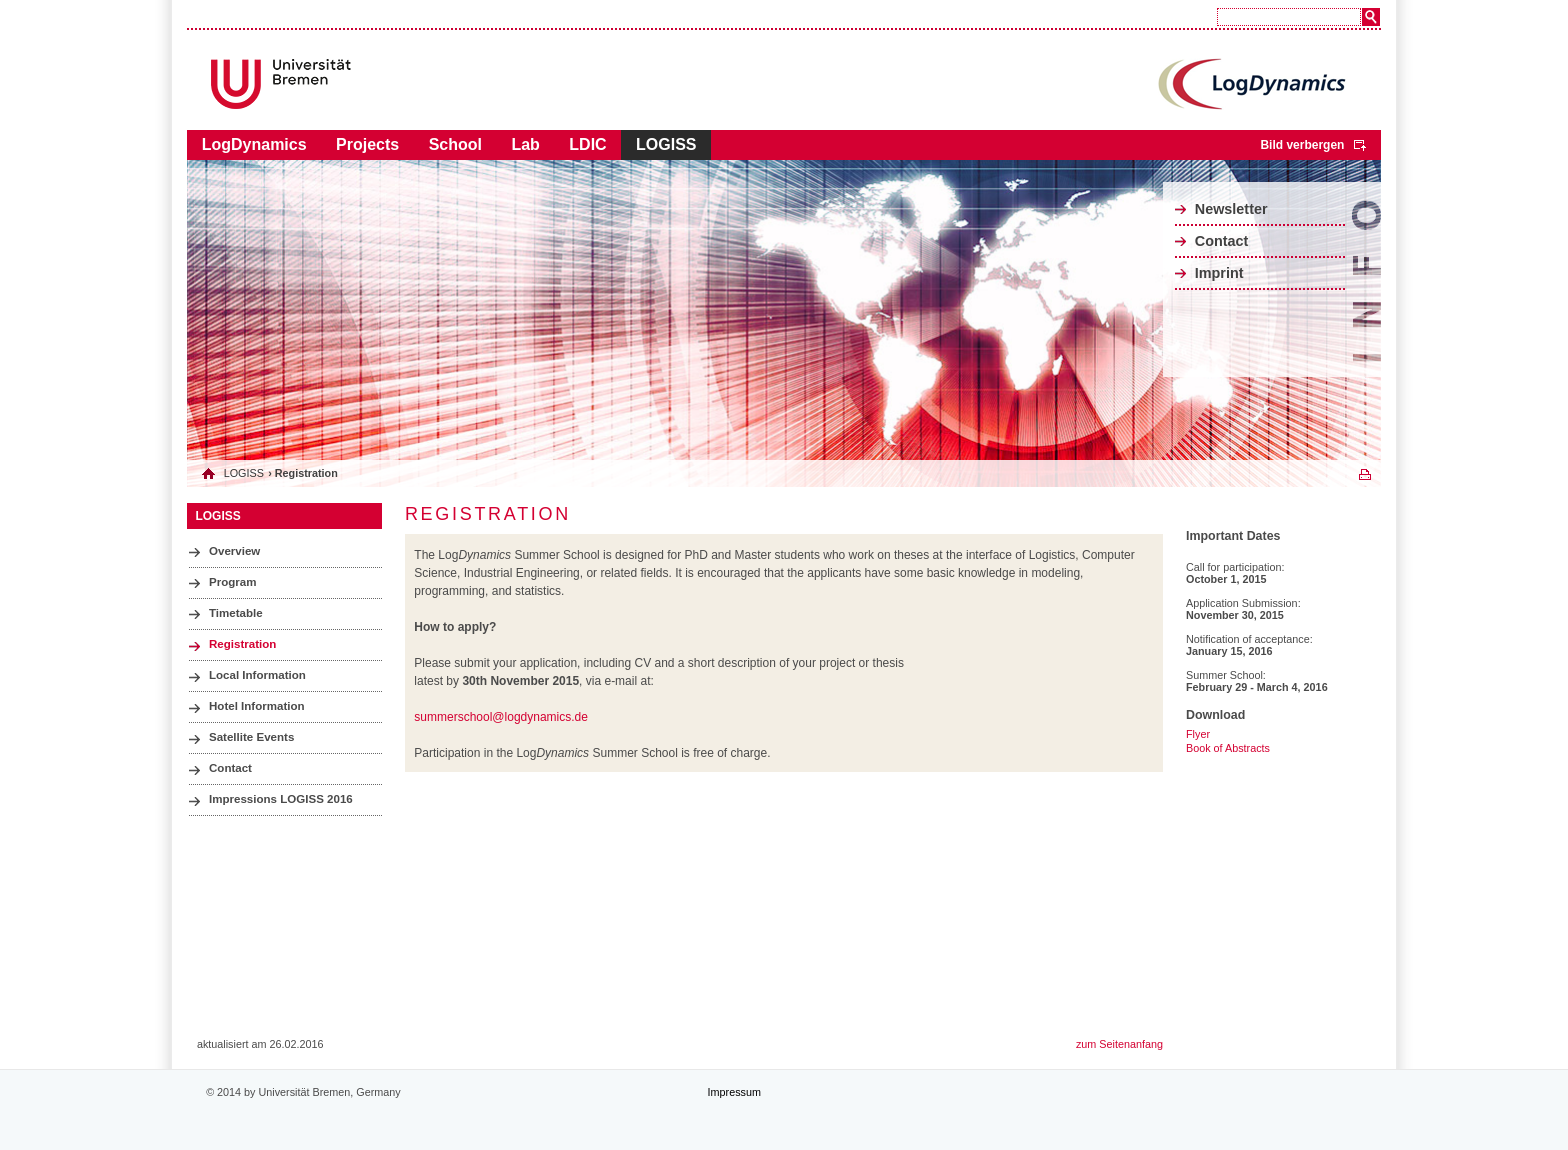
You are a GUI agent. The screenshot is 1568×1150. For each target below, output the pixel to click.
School (455, 144)
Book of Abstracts (1228, 748)
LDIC (587, 144)
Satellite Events (251, 737)
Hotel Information (257, 706)
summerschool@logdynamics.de (501, 717)
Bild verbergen (1302, 145)
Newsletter (1231, 209)
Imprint (1219, 273)
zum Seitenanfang (1119, 1044)
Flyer (1198, 734)
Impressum (734, 1092)
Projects (367, 144)
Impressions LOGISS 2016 (281, 799)
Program (232, 582)
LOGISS (666, 144)
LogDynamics (254, 144)
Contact (1222, 241)
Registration (242, 644)
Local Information (257, 675)
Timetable (236, 613)
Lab (525, 144)
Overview (234, 551)
